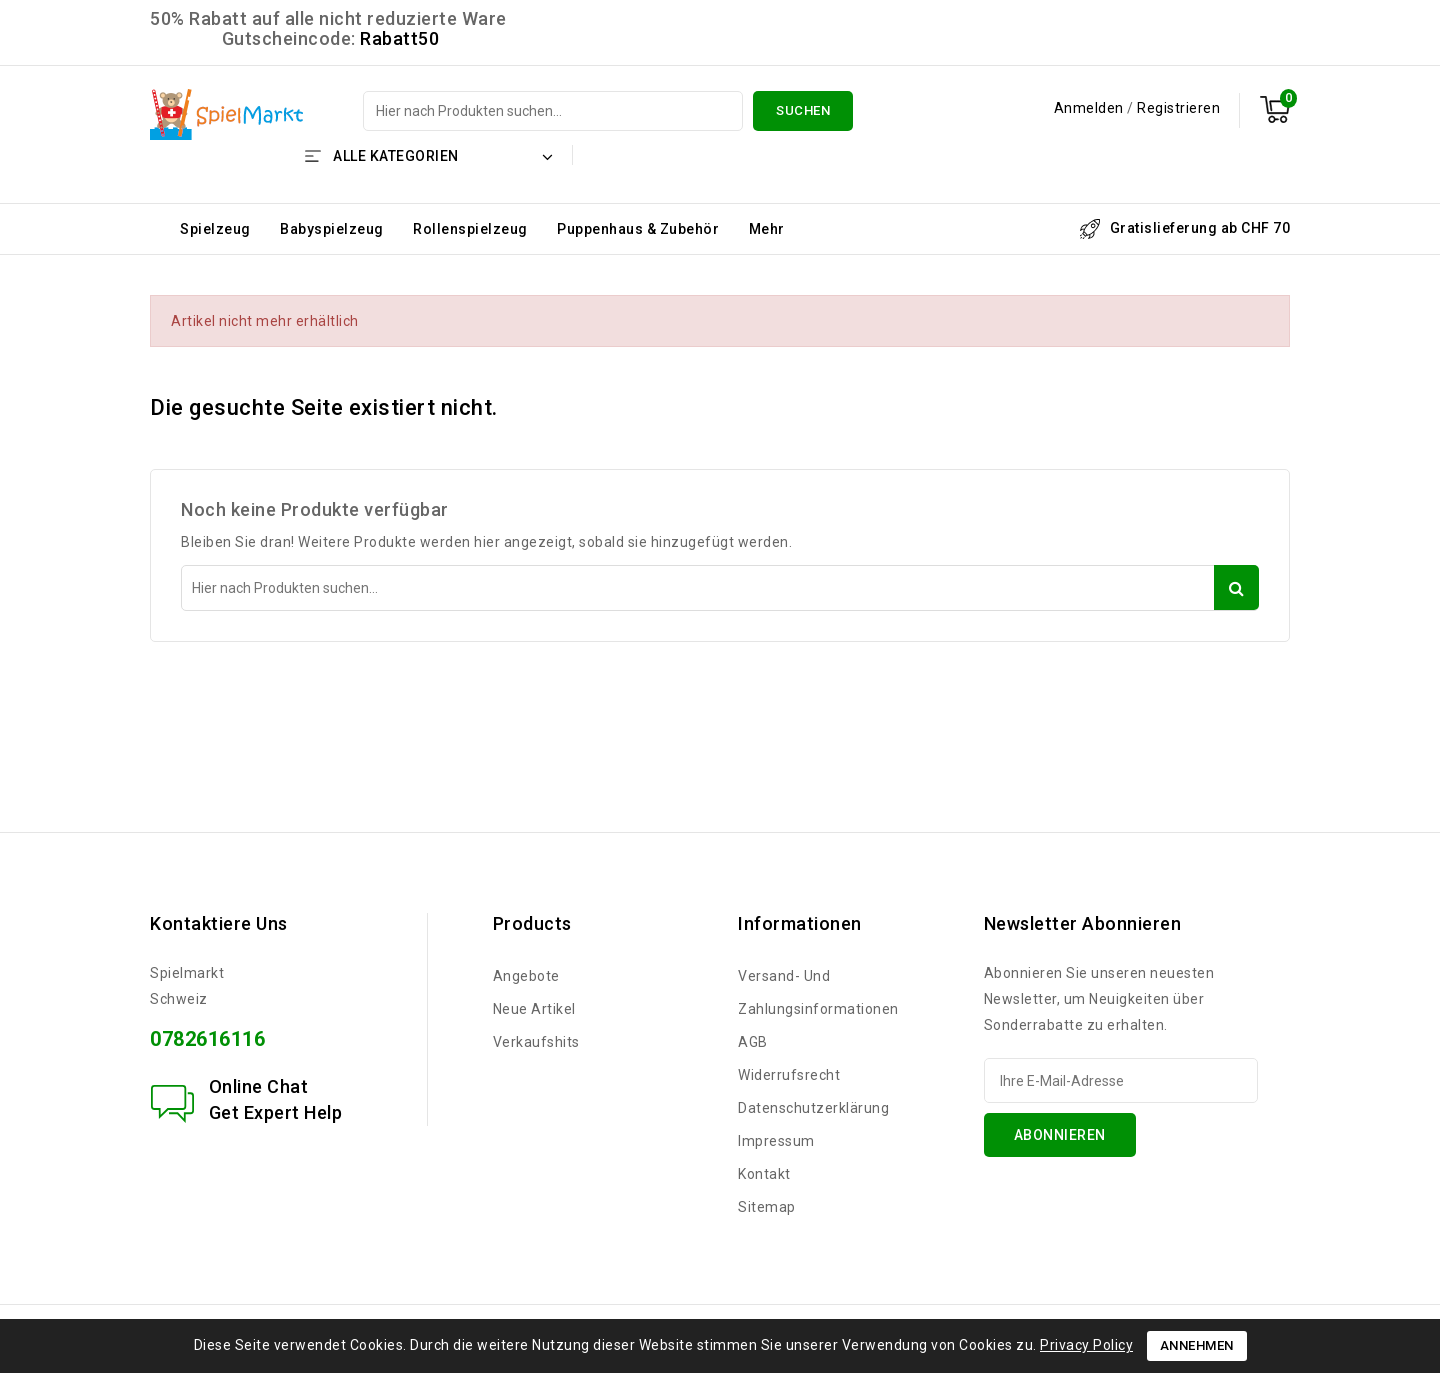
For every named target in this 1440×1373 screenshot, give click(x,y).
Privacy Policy (1086, 1345)
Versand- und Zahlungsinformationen (818, 992)
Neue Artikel (534, 1009)
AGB (753, 1042)
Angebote (526, 976)
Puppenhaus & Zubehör (638, 229)
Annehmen (1197, 1345)
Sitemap (767, 1207)
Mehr (767, 229)
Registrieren (1178, 108)
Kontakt (764, 1174)
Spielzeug (215, 229)
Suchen (803, 110)
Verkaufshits (536, 1042)
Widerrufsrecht (789, 1075)
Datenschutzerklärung (813, 1108)
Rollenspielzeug (470, 229)
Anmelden (1091, 108)
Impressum (776, 1141)
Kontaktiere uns (219, 923)
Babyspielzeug (332, 229)
